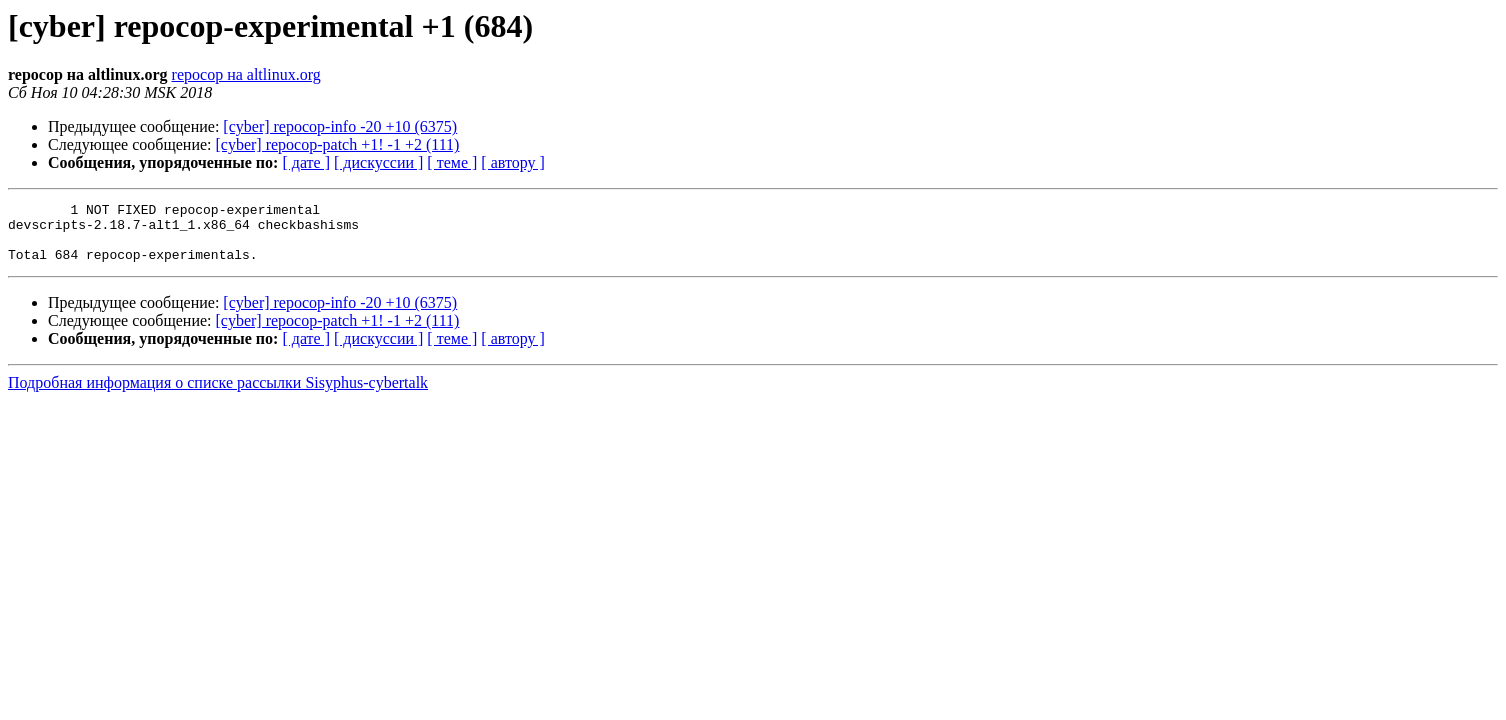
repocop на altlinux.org (246, 74)
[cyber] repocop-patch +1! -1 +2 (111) (338, 144)
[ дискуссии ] (378, 162)
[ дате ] (306, 162)
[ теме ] (452, 162)
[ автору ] (512, 162)
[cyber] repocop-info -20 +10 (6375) (340, 126)
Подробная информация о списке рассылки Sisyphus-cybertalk (218, 394)
